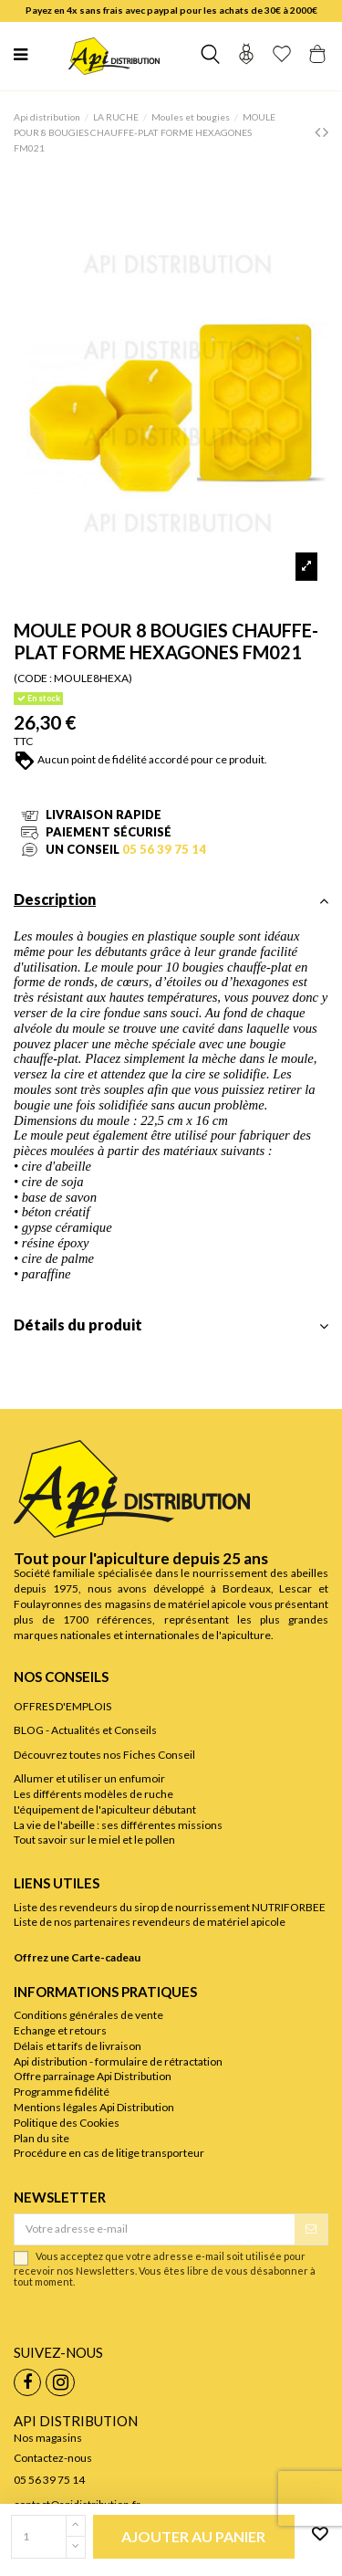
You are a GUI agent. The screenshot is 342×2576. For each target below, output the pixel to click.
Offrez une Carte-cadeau (77, 1957)
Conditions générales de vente (88, 2015)
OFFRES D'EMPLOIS (62, 1706)
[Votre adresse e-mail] (155, 2229)
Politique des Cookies (66, 2122)
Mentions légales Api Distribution (94, 2107)
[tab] (171, 905)
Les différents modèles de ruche (93, 1794)
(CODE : (33, 678)
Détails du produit (171, 1325)
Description (171, 900)
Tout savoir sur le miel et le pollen (94, 1839)
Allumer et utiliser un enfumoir (89, 1778)
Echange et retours (60, 2030)
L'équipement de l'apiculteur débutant (105, 1809)
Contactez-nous (53, 2458)
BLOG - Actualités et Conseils (85, 1730)
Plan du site (41, 2138)
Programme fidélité (61, 2091)
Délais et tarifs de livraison (77, 2046)
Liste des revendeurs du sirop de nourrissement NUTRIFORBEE (170, 1907)
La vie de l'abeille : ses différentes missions (118, 1825)
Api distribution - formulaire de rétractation (118, 2061)
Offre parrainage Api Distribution (92, 2076)
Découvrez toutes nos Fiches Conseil (104, 1754)
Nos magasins (48, 2438)
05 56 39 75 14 (164, 849)
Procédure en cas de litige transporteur (109, 2153)
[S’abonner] (311, 2229)
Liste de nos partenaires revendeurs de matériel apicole (149, 1922)
